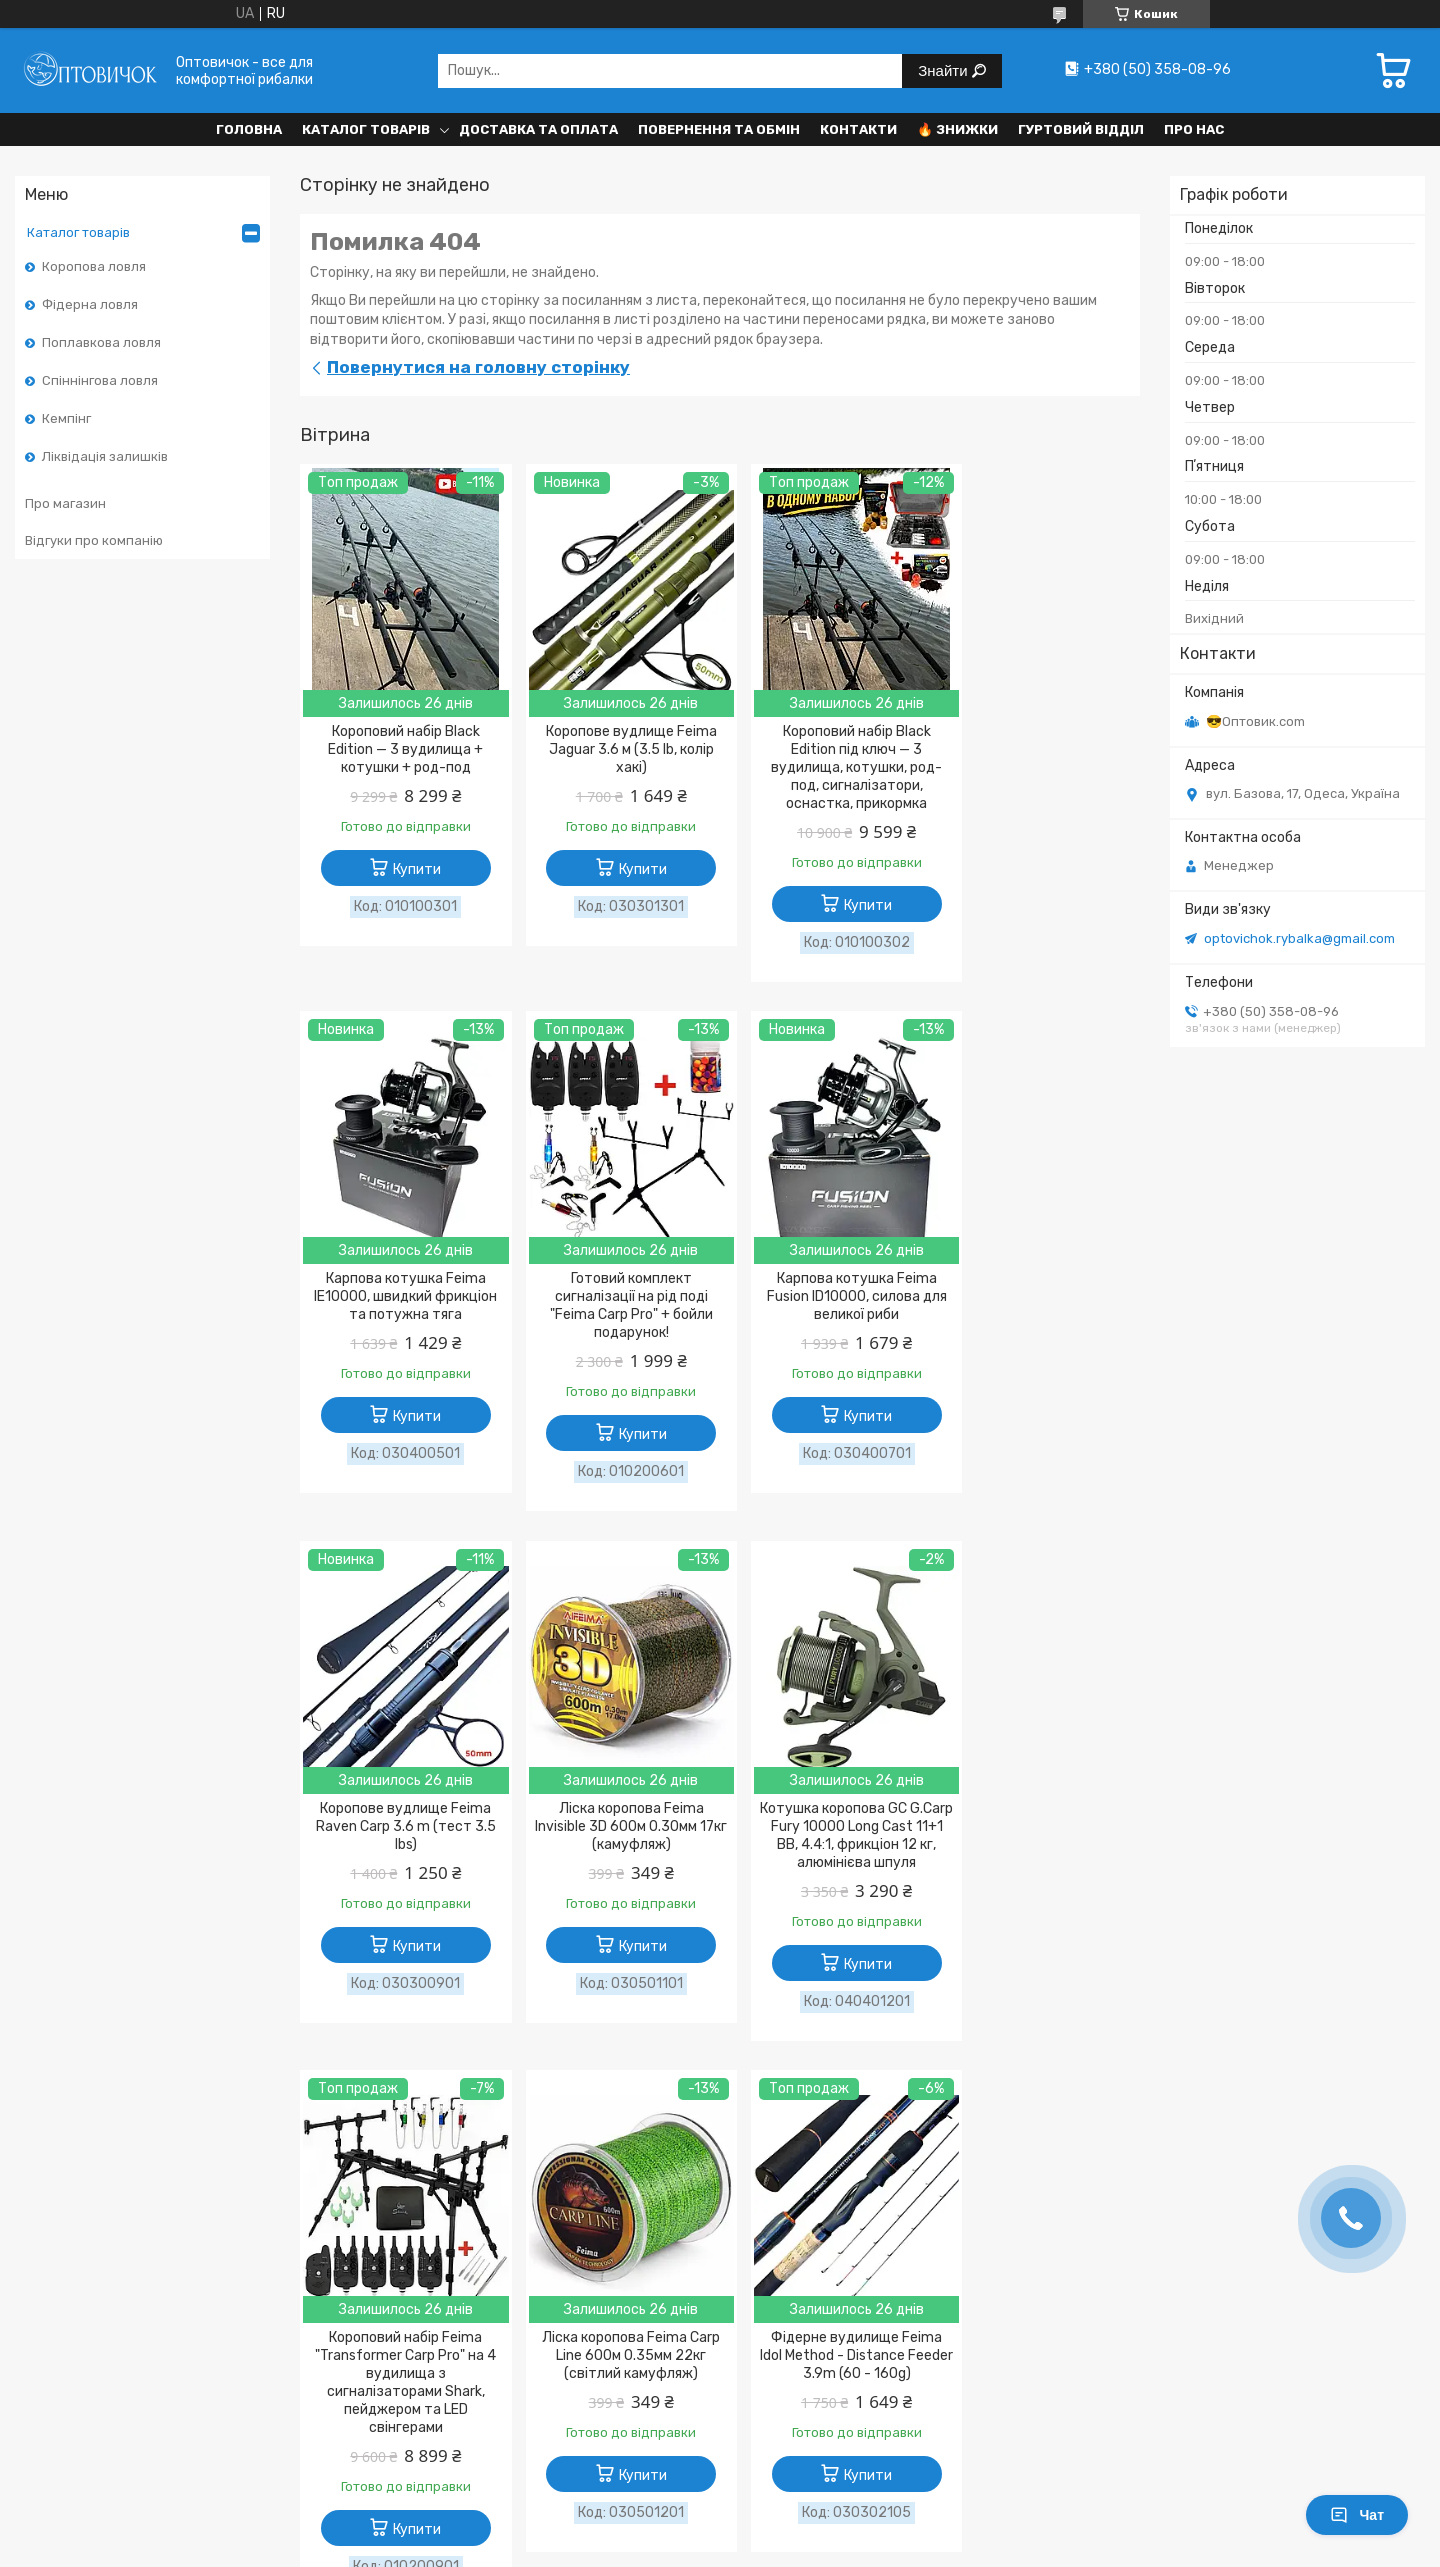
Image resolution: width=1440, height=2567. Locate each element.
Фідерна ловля (90, 304)
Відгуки (770, 2274)
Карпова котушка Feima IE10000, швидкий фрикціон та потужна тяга (1040, 749)
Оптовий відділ (503, 2301)
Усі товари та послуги (1047, 2119)
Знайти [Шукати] (944, 70)
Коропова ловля (94, 266)
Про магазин (65, 503)
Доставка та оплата (538, 129)
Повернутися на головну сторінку (478, 367)
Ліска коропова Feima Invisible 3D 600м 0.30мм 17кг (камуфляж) (1040, 1297)
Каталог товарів (366, 129)
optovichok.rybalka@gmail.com (1299, 938)
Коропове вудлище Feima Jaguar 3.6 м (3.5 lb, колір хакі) (613, 749)
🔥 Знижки (957, 129)
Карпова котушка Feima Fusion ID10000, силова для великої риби (613, 1297)
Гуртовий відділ (1081, 129)
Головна (249, 129)
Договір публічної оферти (246, 2301)
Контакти (858, 129)
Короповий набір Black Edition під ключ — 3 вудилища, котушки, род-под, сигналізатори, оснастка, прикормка (826, 767)
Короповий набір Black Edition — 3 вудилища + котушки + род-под (399, 749)
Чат (1357, 2515)
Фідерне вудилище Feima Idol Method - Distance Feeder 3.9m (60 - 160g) (1040, 1827)
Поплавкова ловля (101, 342)
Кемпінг (66, 418)
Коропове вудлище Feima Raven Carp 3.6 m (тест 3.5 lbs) (827, 1297)
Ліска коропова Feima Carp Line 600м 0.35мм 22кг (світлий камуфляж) (827, 1827)
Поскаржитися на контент (688, 2447)
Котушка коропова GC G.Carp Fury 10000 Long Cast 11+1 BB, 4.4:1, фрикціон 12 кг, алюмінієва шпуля (400, 1845)
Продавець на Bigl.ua (720, 2429)
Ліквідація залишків (105, 456)
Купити (411, 869)
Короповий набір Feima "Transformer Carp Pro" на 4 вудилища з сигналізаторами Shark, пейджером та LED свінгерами (613, 1854)
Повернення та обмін (719, 129)
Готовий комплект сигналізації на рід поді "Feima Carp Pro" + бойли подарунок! (399, 1306)
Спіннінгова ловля (100, 380)
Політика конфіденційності (250, 2328)
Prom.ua (819, 2411)
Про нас (1194, 129)
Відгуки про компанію (94, 540)
